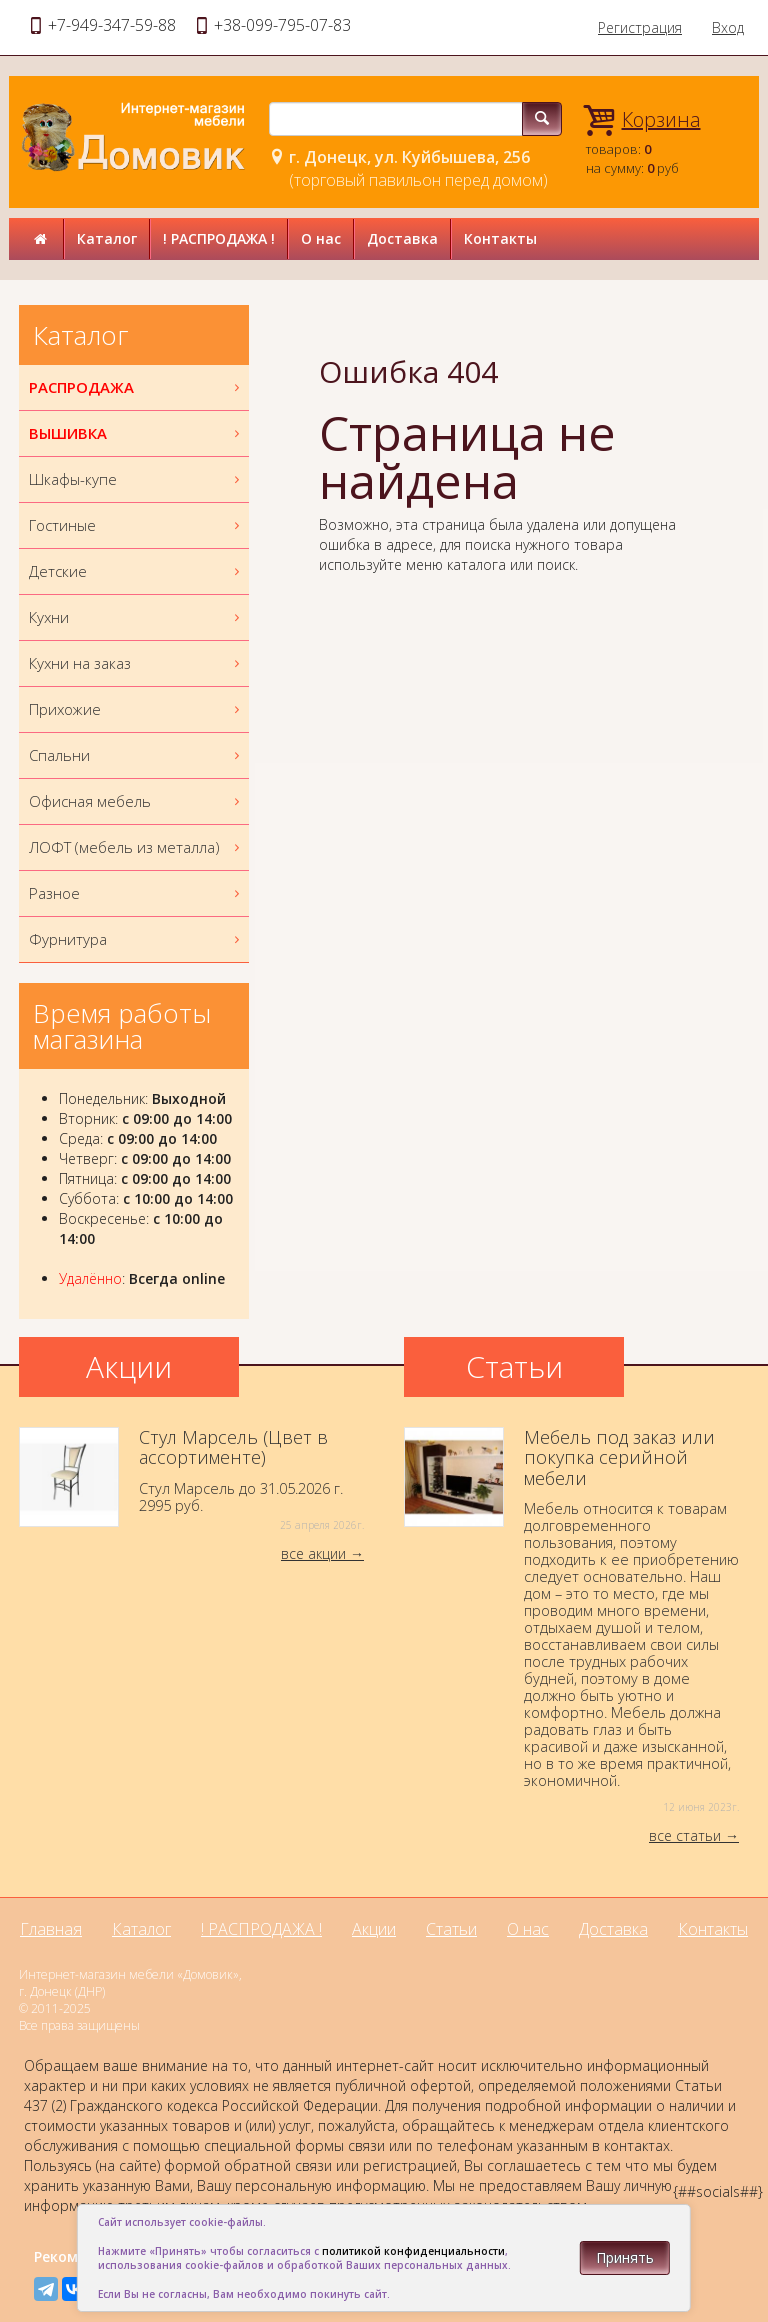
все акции (313, 1553)
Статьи (451, 1929)
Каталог (107, 238)
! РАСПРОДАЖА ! (219, 238)
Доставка (402, 238)
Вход (728, 27)
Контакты (500, 238)
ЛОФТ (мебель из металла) (136, 847)
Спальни (136, 755)
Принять (625, 2257)
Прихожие (136, 709)
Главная (51, 1929)
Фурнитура (136, 939)
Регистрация (640, 27)
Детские (136, 571)
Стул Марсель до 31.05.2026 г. (191, 1480)
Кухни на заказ (136, 663)
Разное (136, 893)
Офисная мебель (136, 801)
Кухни (136, 617)
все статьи (685, 1835)
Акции (374, 1929)
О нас (321, 238)
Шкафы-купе (136, 479)
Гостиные (136, 525)
